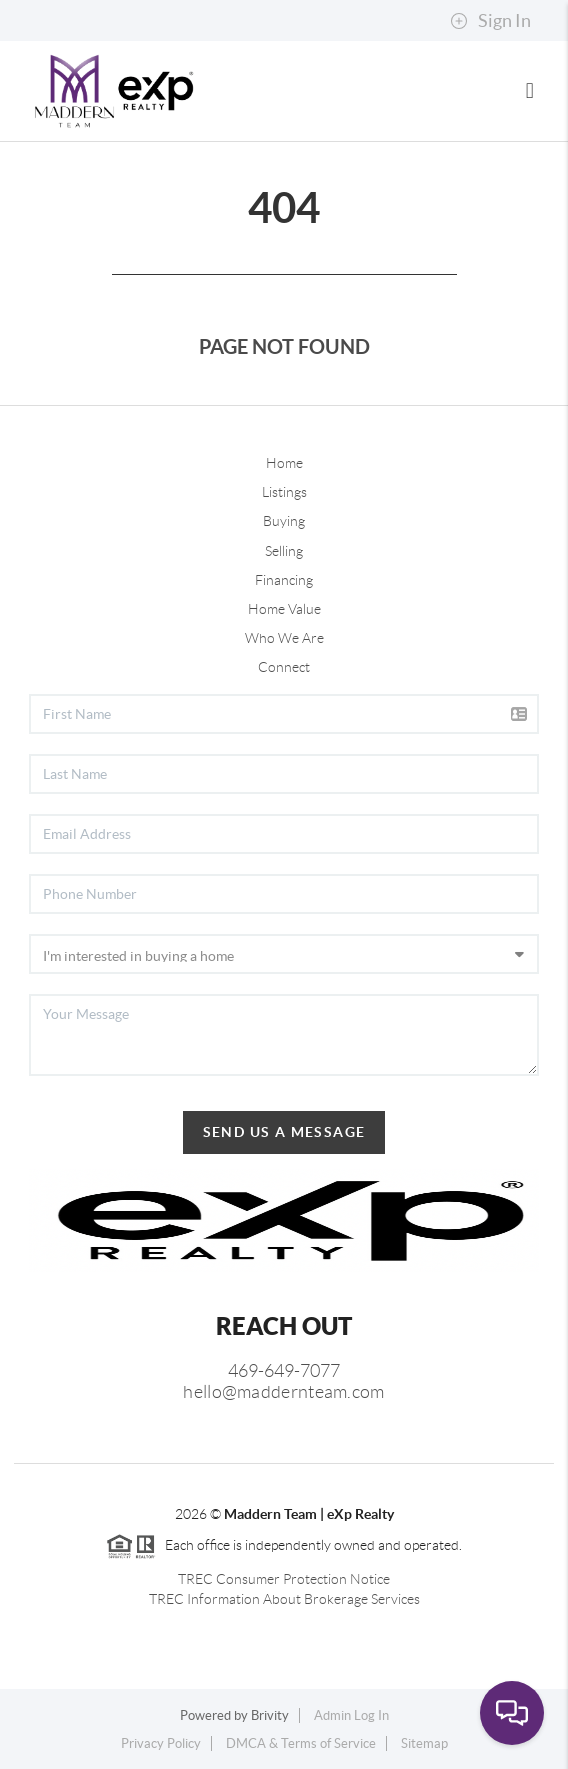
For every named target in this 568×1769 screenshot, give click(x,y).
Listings (284, 492)
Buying (284, 521)
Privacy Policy (161, 1743)
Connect (284, 667)
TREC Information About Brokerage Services (284, 1599)
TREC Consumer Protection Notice (284, 1579)
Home (284, 463)
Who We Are (284, 638)
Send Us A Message (284, 1132)
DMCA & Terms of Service (301, 1743)
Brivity (270, 1715)
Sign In (490, 21)
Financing (284, 580)
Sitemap (424, 1743)
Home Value (284, 609)
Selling (284, 551)
